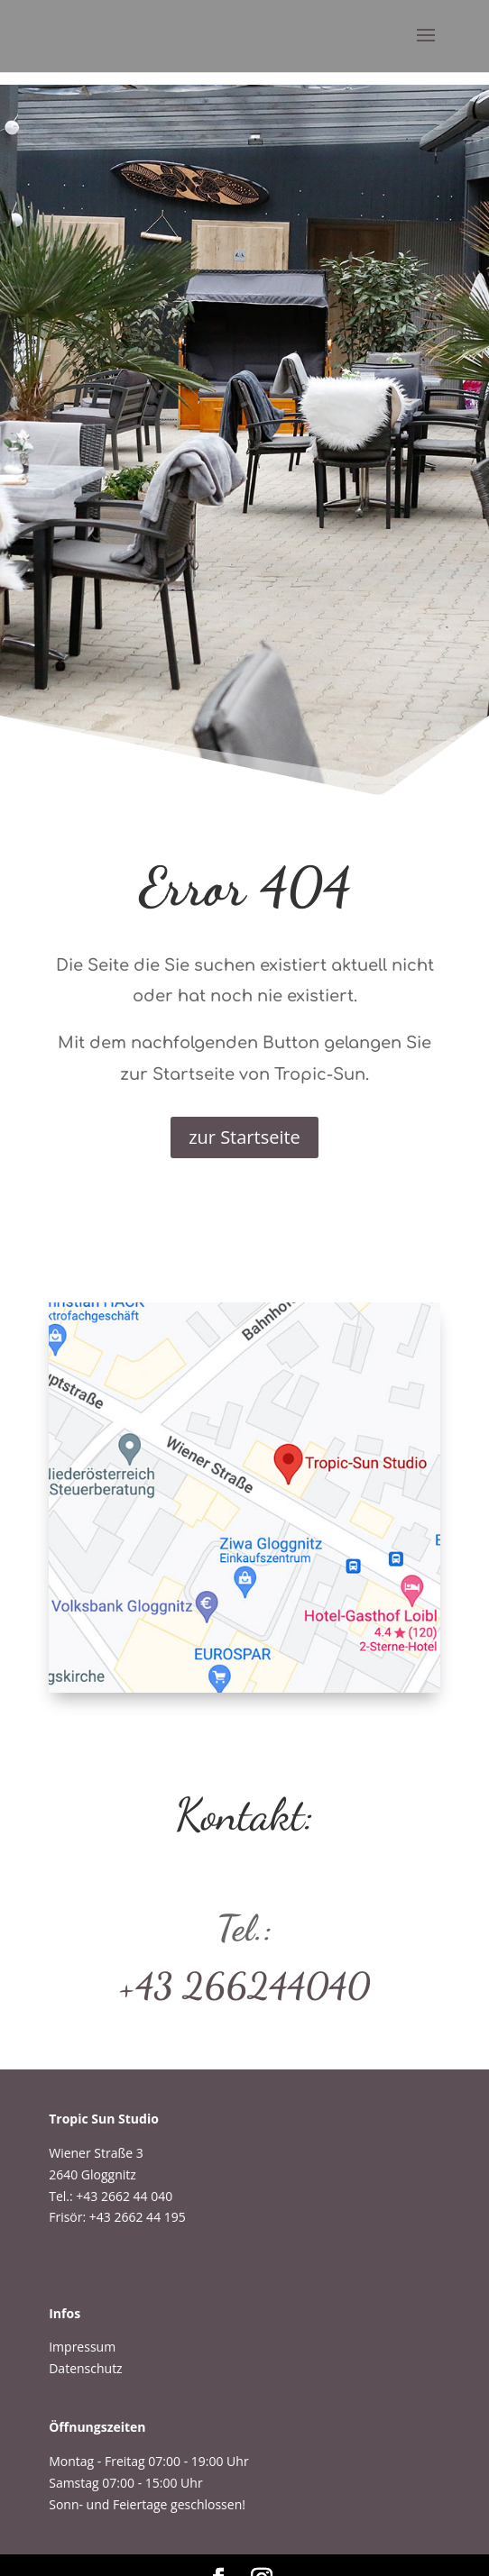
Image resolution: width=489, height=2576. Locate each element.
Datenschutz (85, 2368)
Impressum (82, 2346)
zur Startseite (244, 1137)
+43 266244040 (244, 1985)
